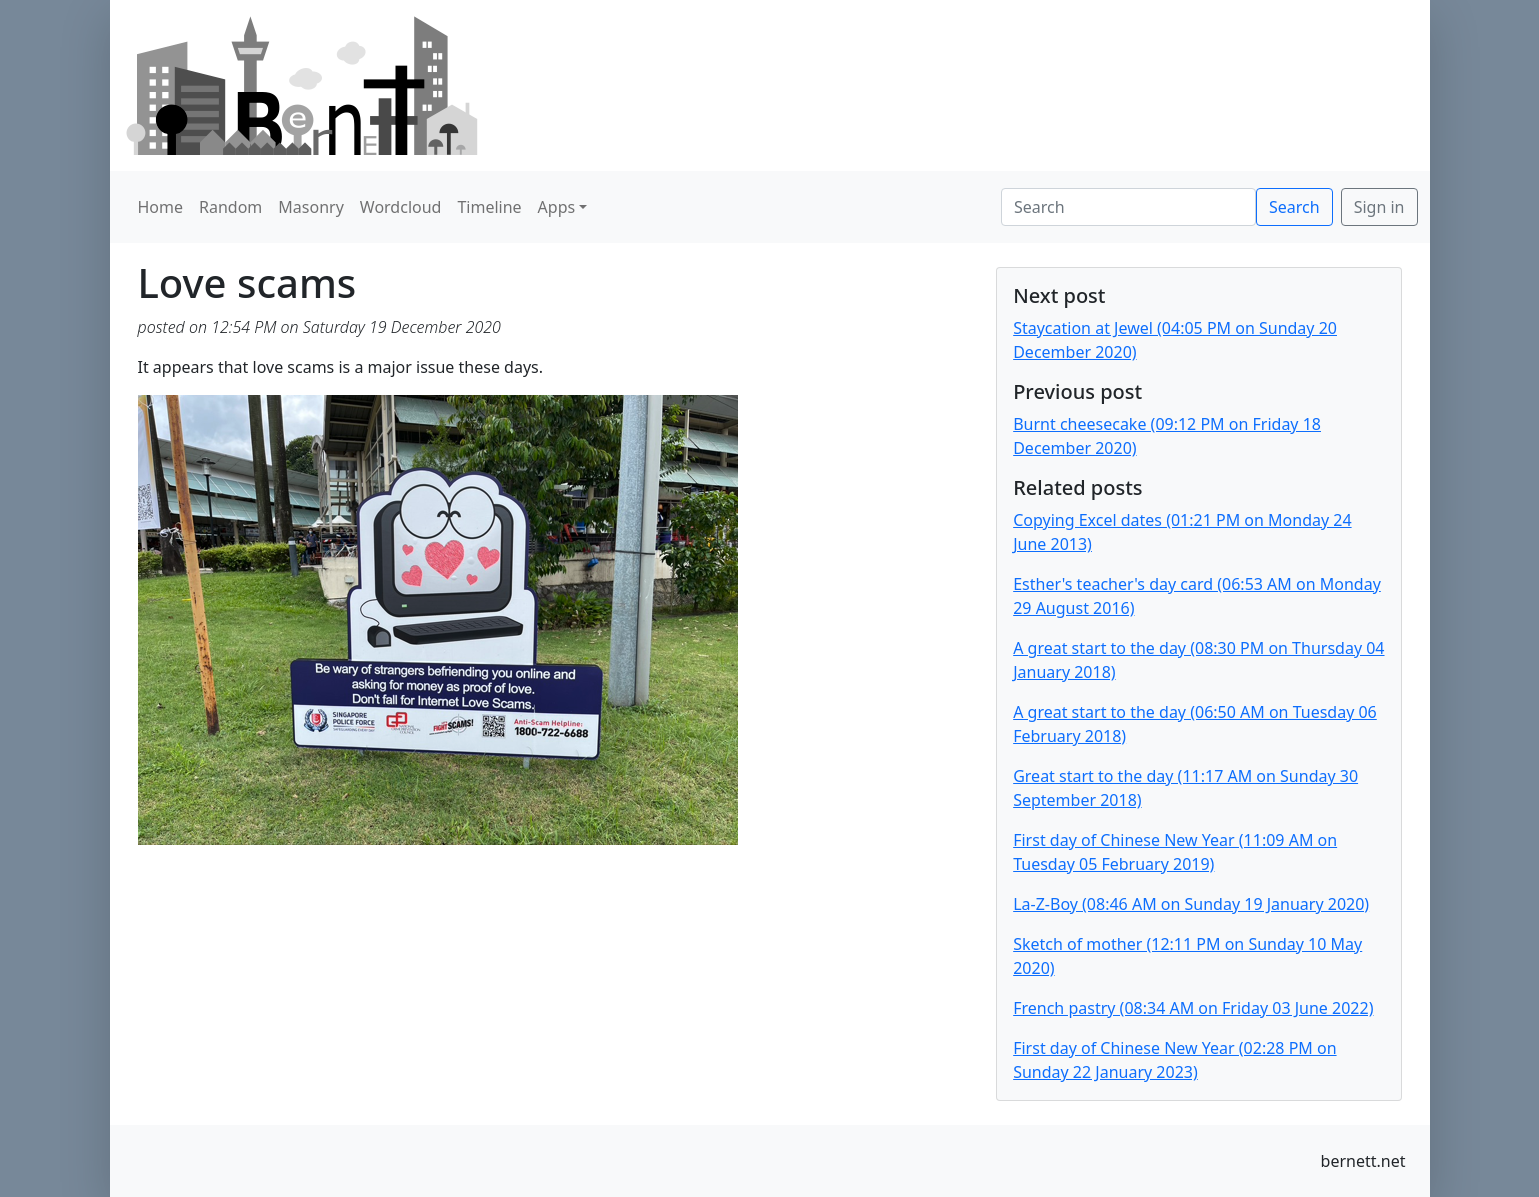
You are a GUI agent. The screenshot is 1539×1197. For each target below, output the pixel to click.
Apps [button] (557, 207)
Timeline (489, 207)
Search (1294, 207)
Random (230, 207)
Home (161, 207)
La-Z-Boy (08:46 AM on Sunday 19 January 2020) (1191, 904)
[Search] (1128, 207)
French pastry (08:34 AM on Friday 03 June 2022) (1193, 1008)
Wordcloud (401, 207)
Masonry (311, 207)
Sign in (1379, 207)
